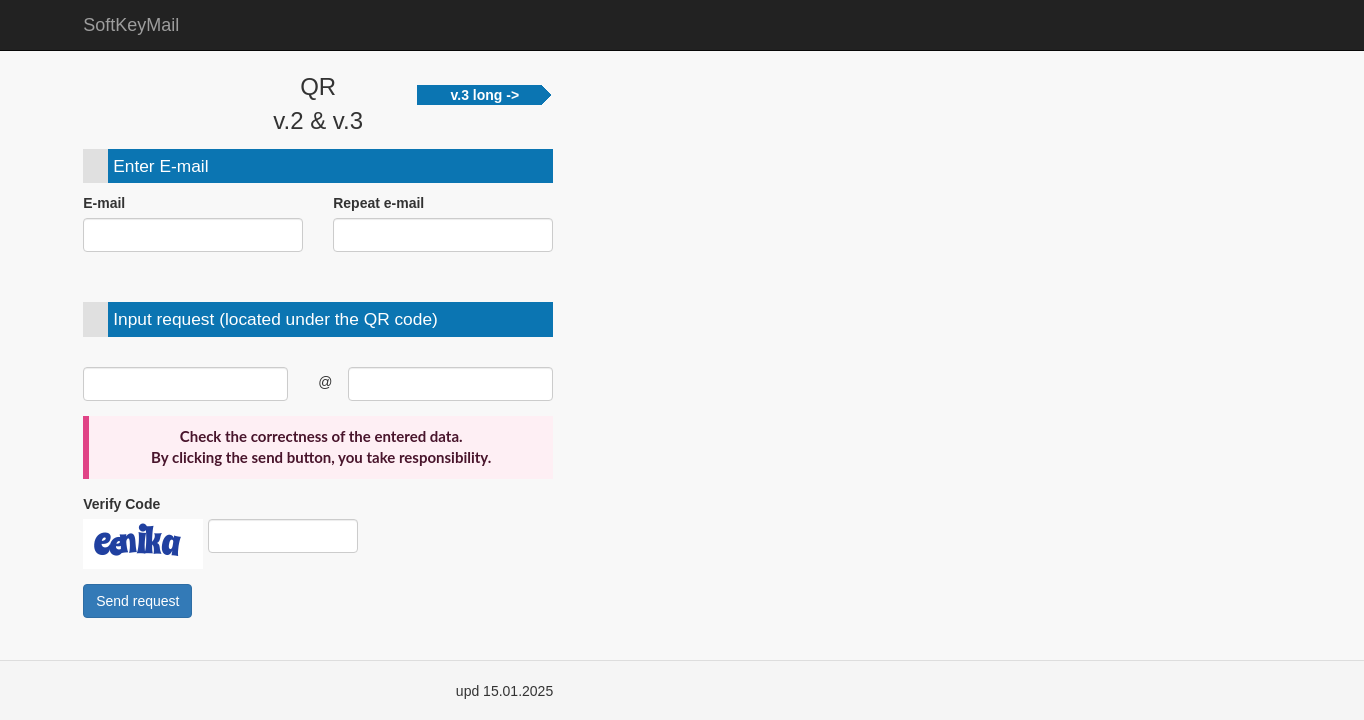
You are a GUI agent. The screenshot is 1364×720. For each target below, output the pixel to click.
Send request (137, 601)
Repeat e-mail (378, 203)
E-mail (104, 203)
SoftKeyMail (131, 25)
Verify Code (121, 504)
